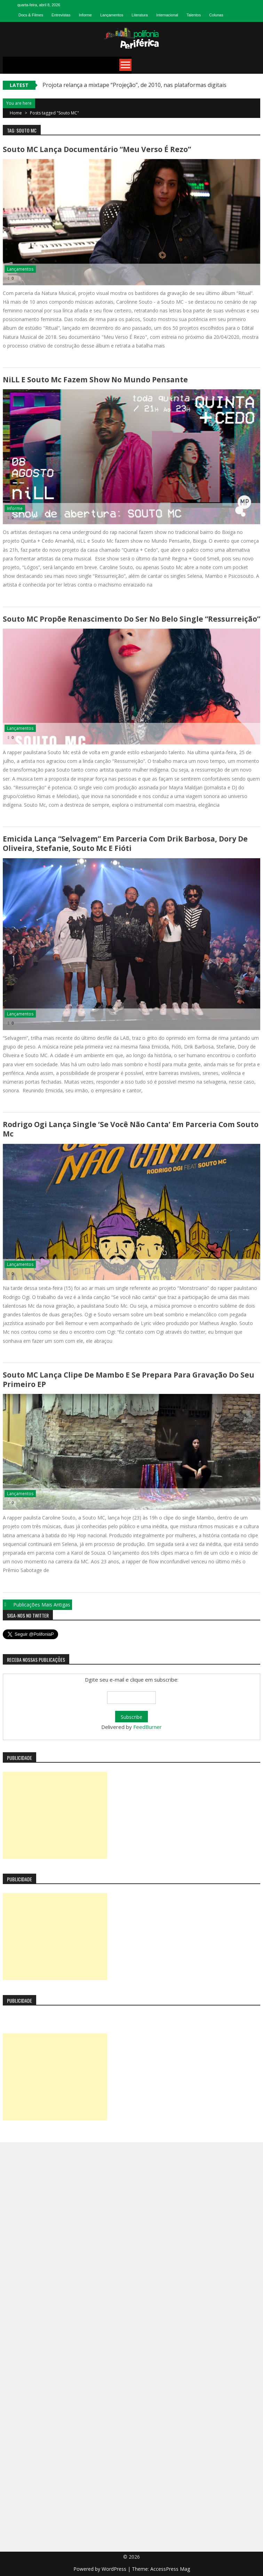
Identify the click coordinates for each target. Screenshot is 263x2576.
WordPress (115, 2569)
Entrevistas (60, 15)
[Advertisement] (55, 1815)
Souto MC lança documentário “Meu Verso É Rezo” (97, 149)
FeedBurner (147, 1726)
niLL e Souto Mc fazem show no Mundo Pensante (95, 379)
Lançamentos (111, 15)
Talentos (193, 15)
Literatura (140, 15)
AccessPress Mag (170, 2569)
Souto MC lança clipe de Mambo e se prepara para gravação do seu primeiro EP (128, 1379)
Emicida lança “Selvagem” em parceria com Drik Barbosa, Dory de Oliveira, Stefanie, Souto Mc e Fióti (125, 843)
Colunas (216, 15)
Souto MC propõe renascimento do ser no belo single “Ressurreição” (131, 619)
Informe (85, 15)
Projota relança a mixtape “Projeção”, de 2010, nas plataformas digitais (134, 85)
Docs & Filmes (30, 15)
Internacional (167, 15)
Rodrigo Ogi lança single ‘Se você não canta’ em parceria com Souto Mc (130, 1129)
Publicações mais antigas (41, 1604)
